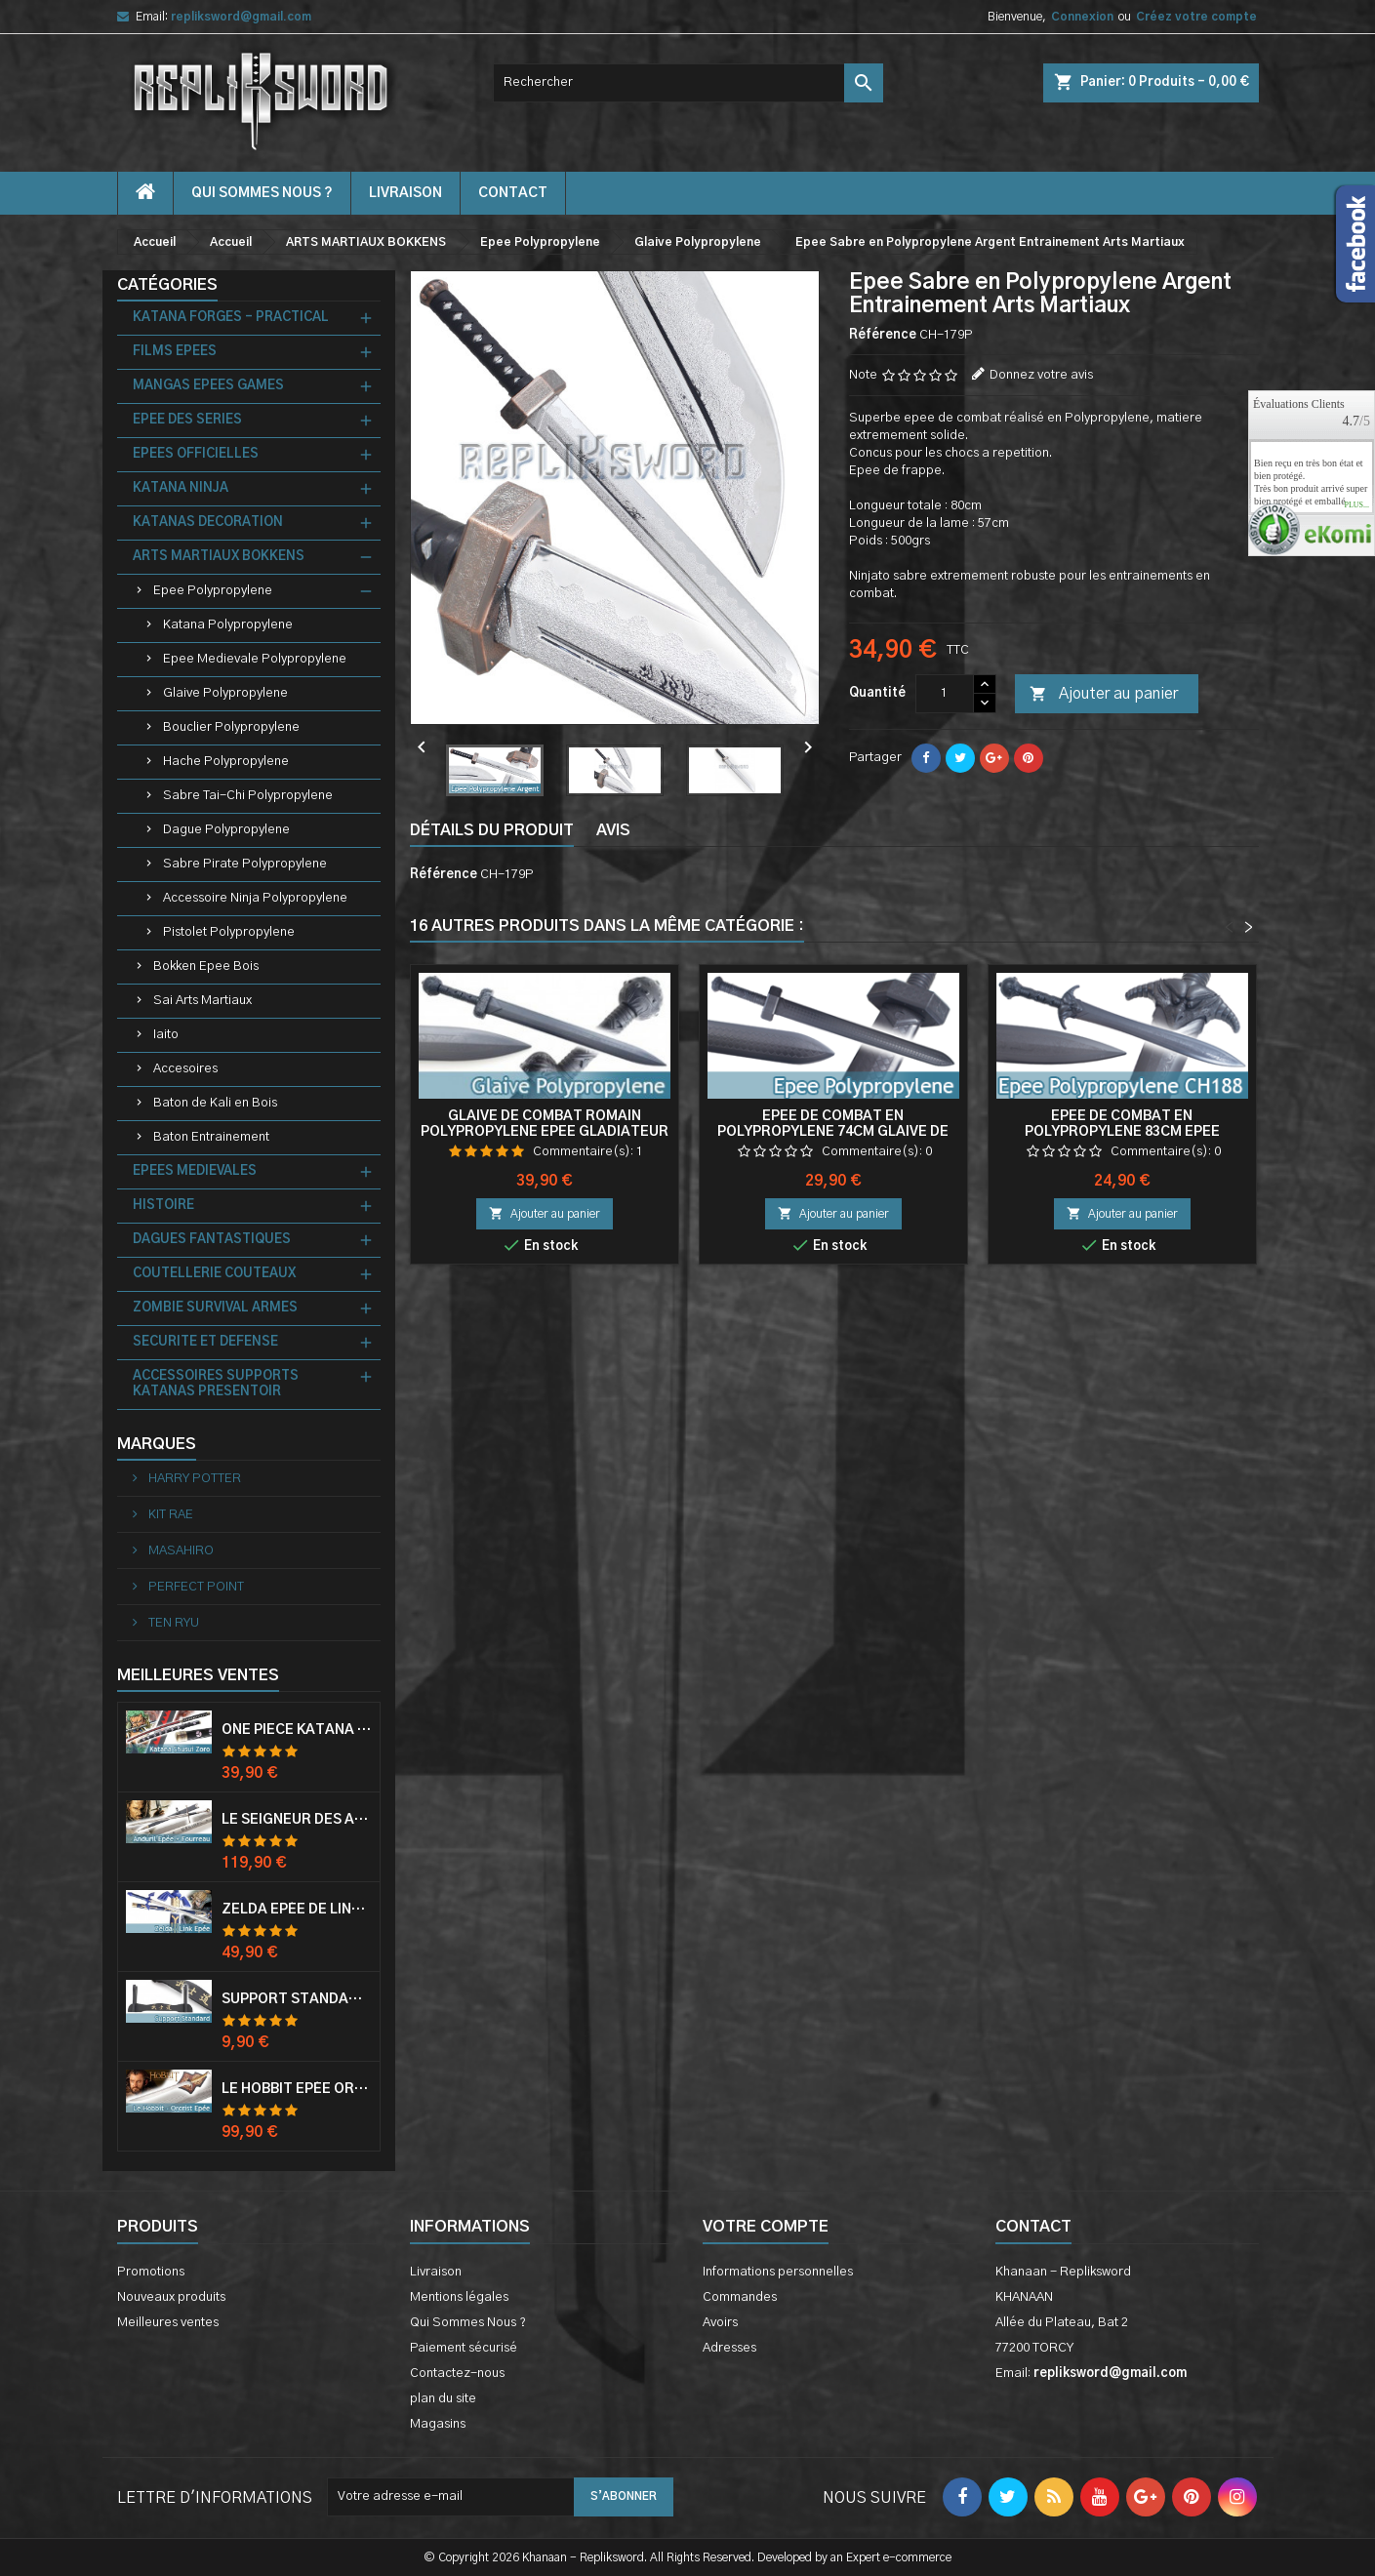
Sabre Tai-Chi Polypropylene (248, 795)
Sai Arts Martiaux (202, 1000)
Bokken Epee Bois (206, 966)
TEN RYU (172, 1623)
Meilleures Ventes (198, 1675)
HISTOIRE (163, 1205)
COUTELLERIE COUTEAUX (214, 1274)
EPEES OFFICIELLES (196, 454)
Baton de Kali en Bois (215, 1103)
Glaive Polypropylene (225, 693)
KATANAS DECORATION (208, 522)
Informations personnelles (778, 2272)
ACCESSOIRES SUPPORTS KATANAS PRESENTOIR (216, 1384)
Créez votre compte (1196, 16)
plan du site (443, 2399)
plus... (1356, 505)
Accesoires (185, 1069)
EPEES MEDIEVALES (195, 1171)
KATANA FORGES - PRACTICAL (231, 317)
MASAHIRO (179, 1551)
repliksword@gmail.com (241, 16)
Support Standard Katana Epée (297, 1999)
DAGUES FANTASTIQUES (212, 1239)
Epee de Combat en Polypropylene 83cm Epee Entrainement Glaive (1122, 1131)
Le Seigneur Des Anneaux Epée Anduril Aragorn (297, 1820)
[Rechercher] (688, 82)
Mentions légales (459, 2297)
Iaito (166, 1034)
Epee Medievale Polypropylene (254, 659)
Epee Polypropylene (212, 590)
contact (512, 193)
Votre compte (766, 2226)
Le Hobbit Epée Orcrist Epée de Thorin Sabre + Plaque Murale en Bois (297, 2089)
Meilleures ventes (168, 2322)
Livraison (405, 193)
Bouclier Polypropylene (231, 727)
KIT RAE (169, 1515)
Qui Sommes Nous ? (262, 193)
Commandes (740, 2297)
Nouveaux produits (171, 2297)
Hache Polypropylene (226, 761)
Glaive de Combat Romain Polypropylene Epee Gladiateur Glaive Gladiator (544, 1131)
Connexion (1082, 16)
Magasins (437, 2424)
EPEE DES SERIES (187, 420)
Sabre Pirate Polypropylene (245, 864)
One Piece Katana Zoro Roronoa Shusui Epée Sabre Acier (297, 1730)
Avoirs (720, 2322)
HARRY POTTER (193, 1478)
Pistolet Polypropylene (229, 932)
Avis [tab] (613, 830)
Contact (1033, 2226)
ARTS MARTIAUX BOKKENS (218, 556)
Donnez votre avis (1041, 375)
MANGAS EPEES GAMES (208, 386)
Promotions (150, 2272)
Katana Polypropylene (228, 625)
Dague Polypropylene (226, 830)
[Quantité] (944, 693)
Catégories (167, 285)
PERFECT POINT (194, 1587)
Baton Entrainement (211, 1137)
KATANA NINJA (180, 488)
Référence (882, 335)
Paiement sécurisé (463, 2348)
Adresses (729, 2348)
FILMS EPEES (175, 351)
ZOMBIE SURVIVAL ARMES (215, 1308)
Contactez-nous (457, 2373)
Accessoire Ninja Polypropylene (255, 898)
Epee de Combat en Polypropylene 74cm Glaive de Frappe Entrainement (833, 1131)
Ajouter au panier (1104, 694)
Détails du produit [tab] (492, 830)
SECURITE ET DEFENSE (205, 1342)
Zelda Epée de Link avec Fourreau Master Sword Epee (297, 1909)
